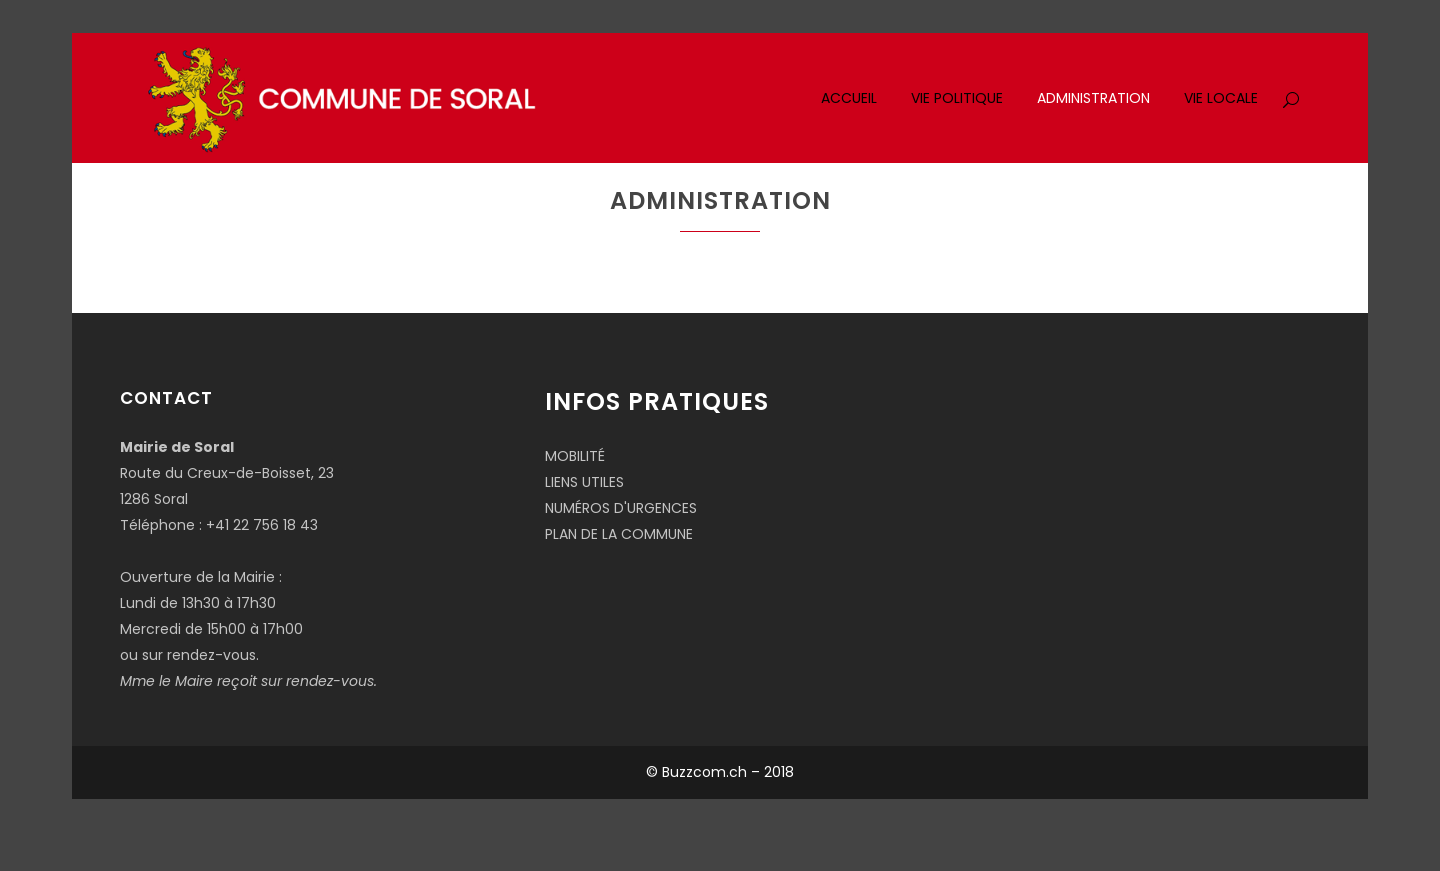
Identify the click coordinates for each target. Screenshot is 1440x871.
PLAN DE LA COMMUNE (619, 534)
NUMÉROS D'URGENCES (621, 508)
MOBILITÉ (575, 456)
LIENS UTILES (584, 482)
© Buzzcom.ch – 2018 (720, 772)
